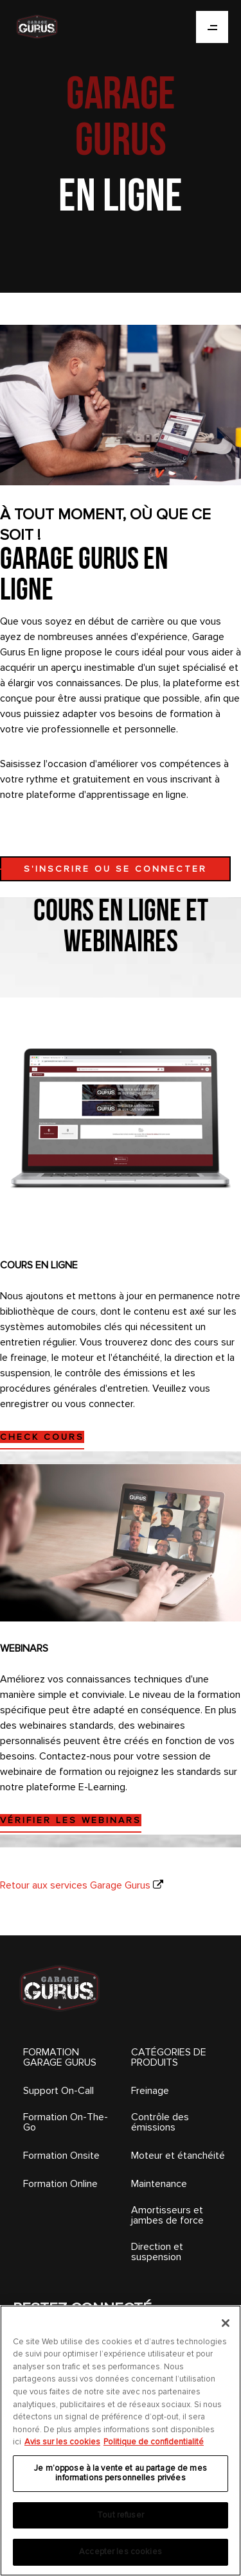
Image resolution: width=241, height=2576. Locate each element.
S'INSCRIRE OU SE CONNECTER (115, 868)
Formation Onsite (61, 2155)
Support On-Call (58, 2091)
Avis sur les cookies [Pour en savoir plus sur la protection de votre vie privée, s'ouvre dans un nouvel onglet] (62, 2442)
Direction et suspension (157, 2252)
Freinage (150, 2091)
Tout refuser (120, 2515)
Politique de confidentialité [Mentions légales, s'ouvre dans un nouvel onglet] (153, 2442)
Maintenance (159, 2184)
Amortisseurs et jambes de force (167, 2215)
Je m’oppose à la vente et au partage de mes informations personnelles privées (120, 2473)
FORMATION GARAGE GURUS (59, 2057)
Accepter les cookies (120, 2551)
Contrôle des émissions (160, 2122)
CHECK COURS (42, 1436)
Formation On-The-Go (65, 2122)
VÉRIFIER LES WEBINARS (70, 1820)
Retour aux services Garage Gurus (75, 1885)
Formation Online (60, 2184)
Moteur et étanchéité (178, 2155)
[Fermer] (225, 2323)
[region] (120, 2440)
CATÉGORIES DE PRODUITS (168, 2057)
